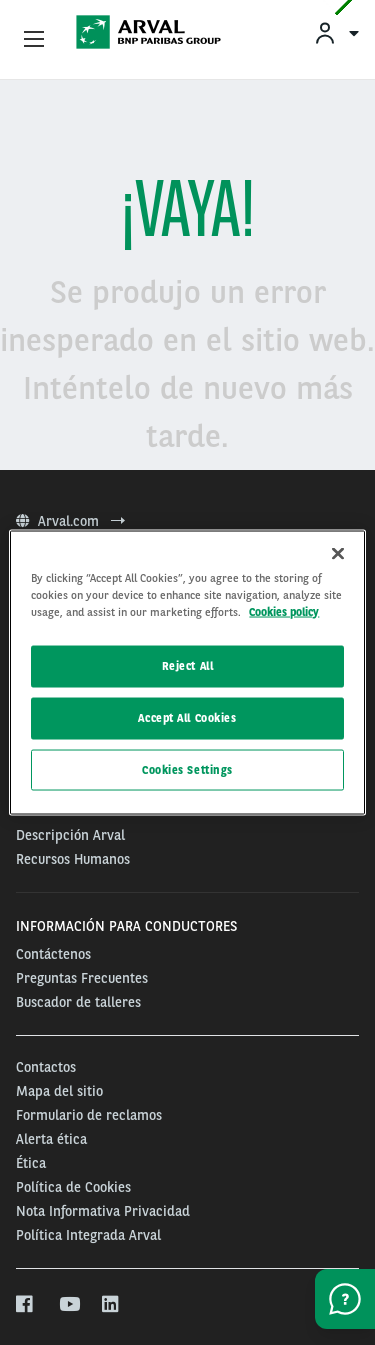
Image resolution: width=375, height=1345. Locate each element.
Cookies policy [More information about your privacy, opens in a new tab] (284, 611)
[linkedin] (111, 1305)
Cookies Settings (187, 769)
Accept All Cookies (187, 717)
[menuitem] (336, 32)
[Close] (338, 553)
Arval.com (70, 521)
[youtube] (68, 1305)
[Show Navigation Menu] (34, 40)
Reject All (188, 665)
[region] (187, 672)
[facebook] (25, 1305)
